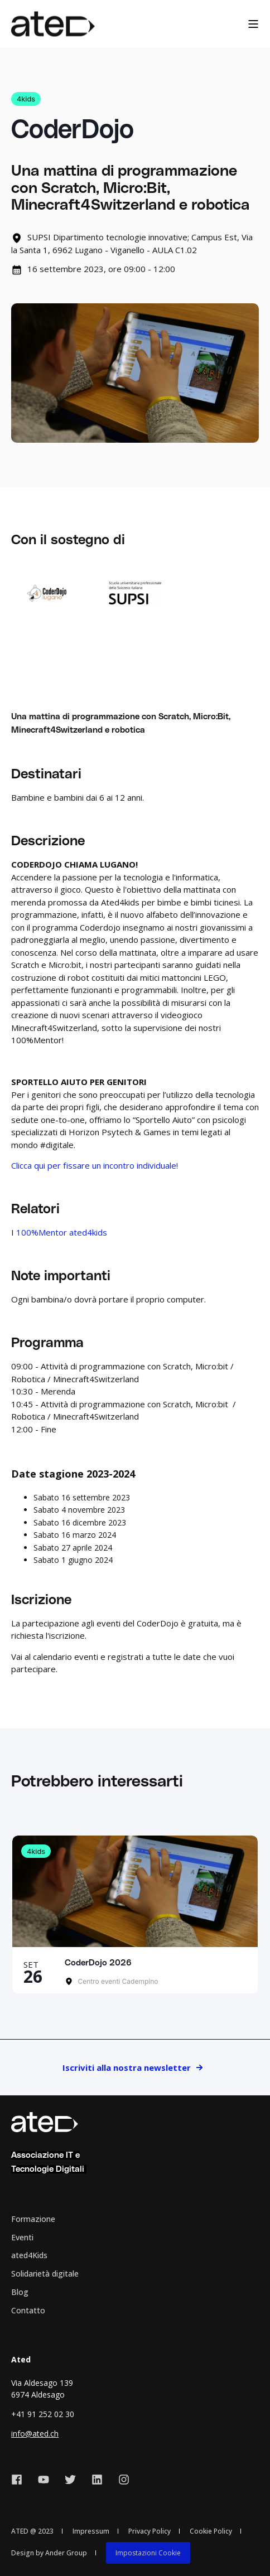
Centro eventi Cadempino (117, 1981)
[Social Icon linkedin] (97, 2479)
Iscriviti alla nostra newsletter (126, 2067)
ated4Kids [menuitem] (29, 2255)
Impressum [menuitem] (91, 2531)
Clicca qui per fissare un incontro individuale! (94, 1165)
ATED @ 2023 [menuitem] (32, 2531)
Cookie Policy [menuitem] (211, 2531)
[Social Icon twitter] (70, 2479)
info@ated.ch (35, 2433)
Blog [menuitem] (19, 2292)
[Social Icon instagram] (119, 2479)
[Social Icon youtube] (43, 2479)
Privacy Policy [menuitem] (149, 2531)
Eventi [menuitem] (22, 2237)
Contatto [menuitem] (28, 2310)
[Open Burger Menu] (253, 23)
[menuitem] (148, 2553)
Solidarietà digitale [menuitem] (45, 2273)
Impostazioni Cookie (148, 2553)
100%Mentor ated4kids (61, 1232)
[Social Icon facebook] (20, 2479)
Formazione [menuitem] (33, 2219)
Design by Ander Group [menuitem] (49, 2553)
